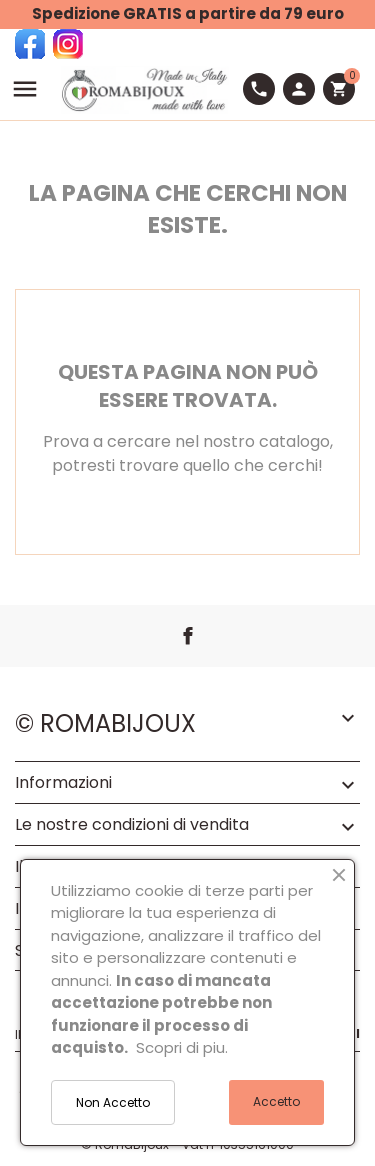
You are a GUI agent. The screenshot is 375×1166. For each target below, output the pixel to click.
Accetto (276, 1101)
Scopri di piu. (182, 1047)
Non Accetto (113, 1102)
